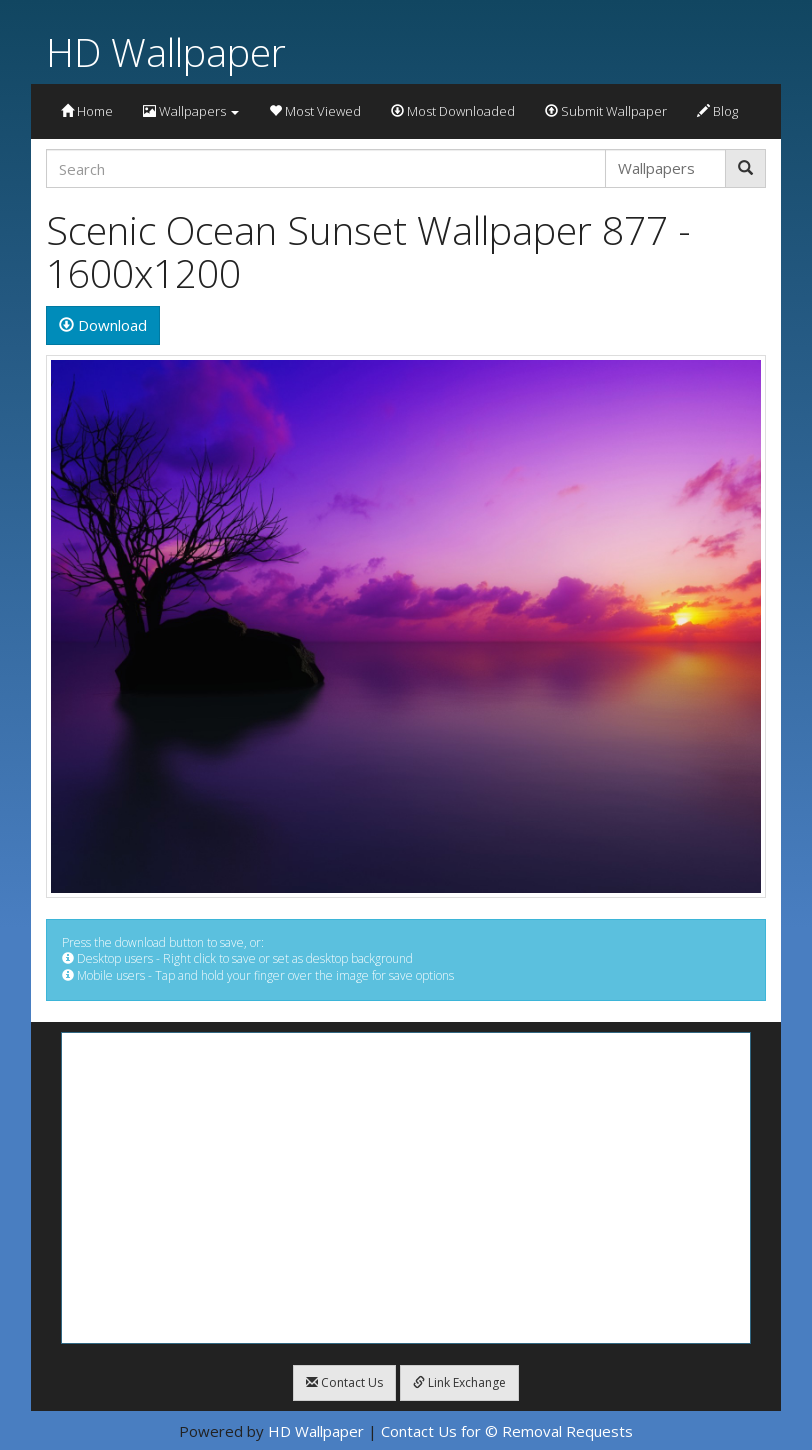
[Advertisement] (406, 1188)
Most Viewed (315, 111)
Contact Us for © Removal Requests (507, 1431)
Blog (717, 111)
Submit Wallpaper (606, 111)
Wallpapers (191, 111)
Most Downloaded (453, 111)
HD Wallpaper (166, 51)
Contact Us (344, 1382)
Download (103, 325)
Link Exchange (459, 1382)
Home (87, 111)
